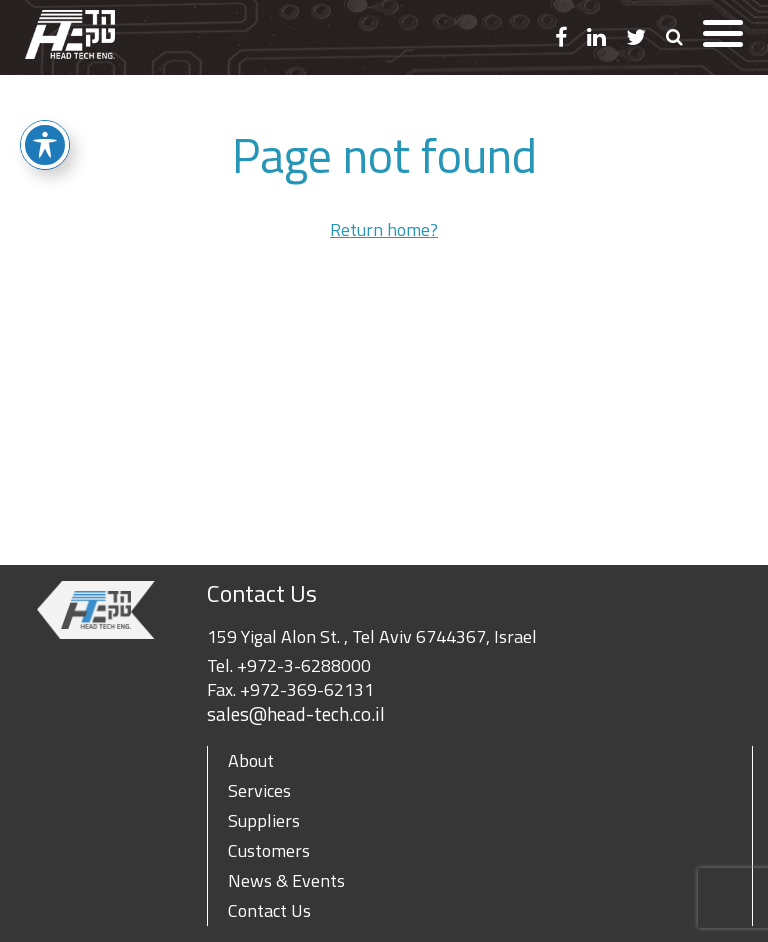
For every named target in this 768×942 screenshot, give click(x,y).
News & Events (286, 880)
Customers (269, 850)
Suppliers (264, 820)
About (251, 760)
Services (259, 790)
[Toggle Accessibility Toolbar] (45, 145)
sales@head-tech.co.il (296, 714)
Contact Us (269, 910)
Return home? (384, 229)
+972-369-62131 (307, 689)
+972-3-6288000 (304, 665)
